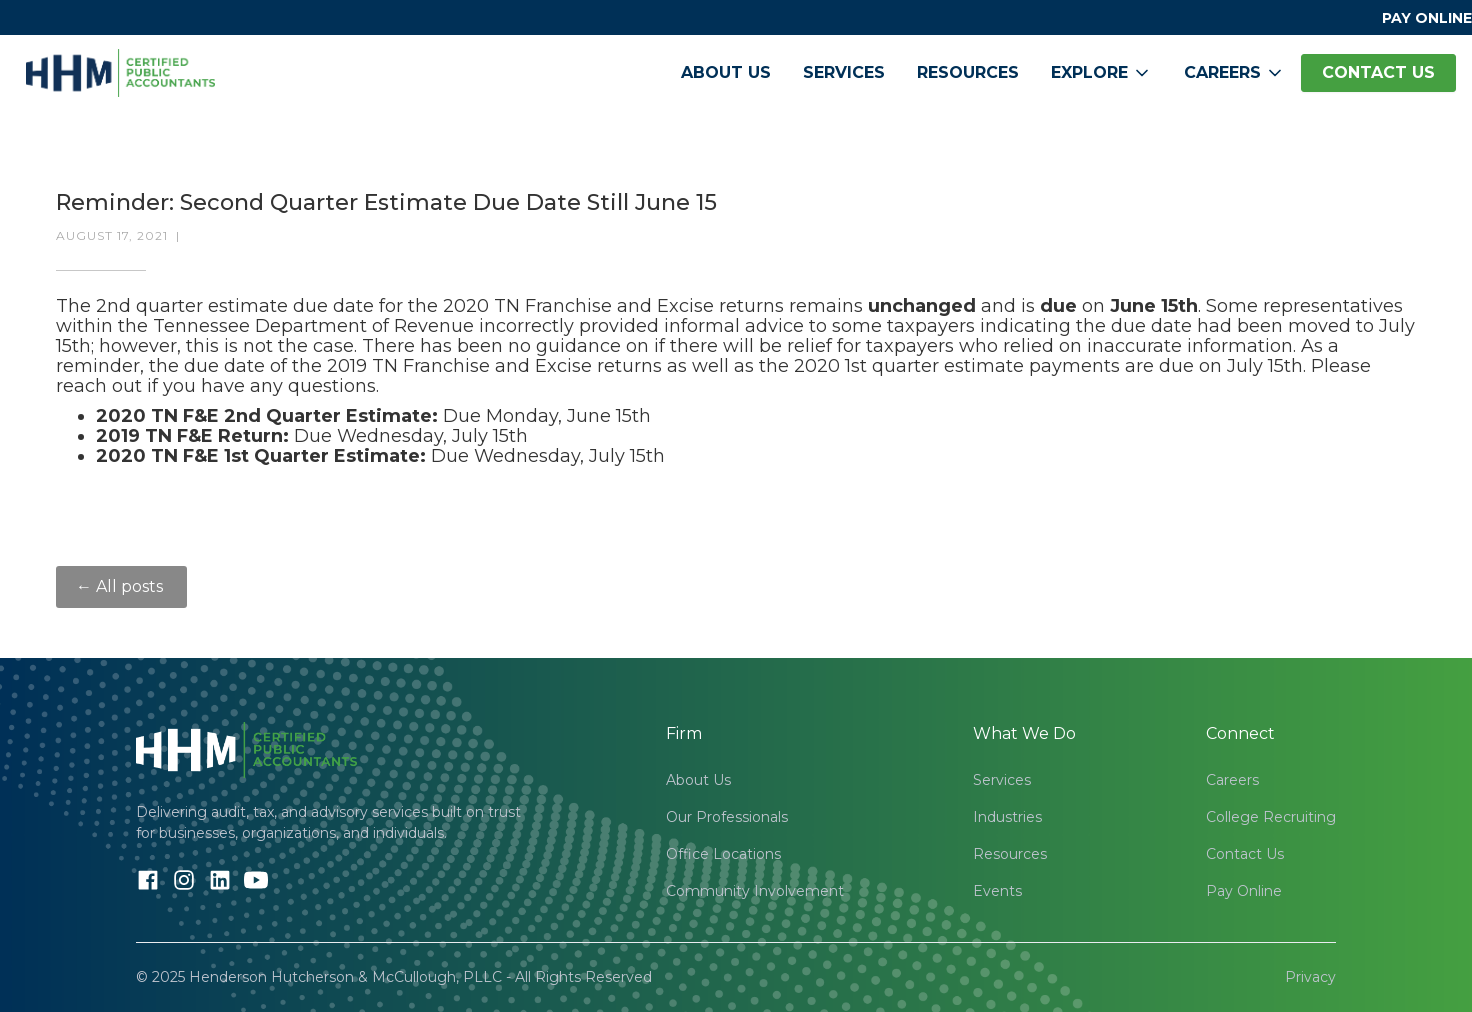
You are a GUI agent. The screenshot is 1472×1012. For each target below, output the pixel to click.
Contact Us (1245, 854)
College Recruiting (1271, 817)
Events (997, 891)
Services (844, 72)
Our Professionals (727, 817)
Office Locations (723, 854)
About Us (726, 72)
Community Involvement (755, 891)
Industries (1007, 817)
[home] (120, 73)
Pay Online (1244, 891)
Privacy (1310, 977)
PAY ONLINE (1427, 18)
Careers (1232, 780)
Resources (968, 72)
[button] (1101, 73)
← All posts (121, 586)
